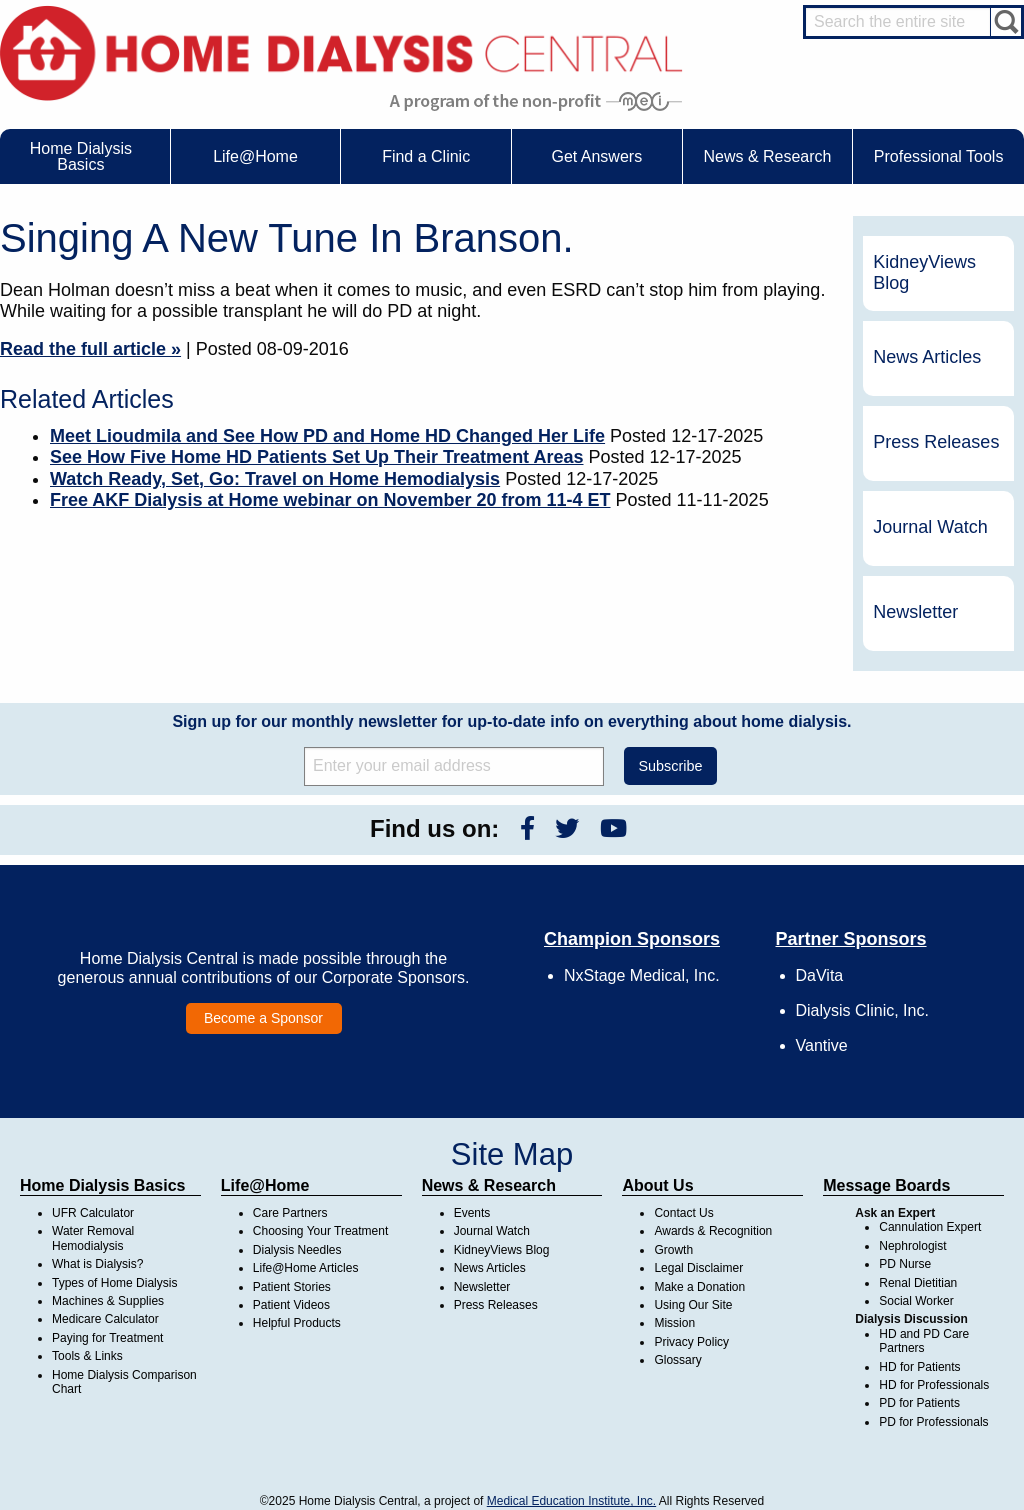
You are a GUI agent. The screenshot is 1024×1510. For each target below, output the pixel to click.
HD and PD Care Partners (924, 1341)
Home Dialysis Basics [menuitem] (81, 156)
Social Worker (916, 1301)
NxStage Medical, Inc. (642, 975)
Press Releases (936, 442)
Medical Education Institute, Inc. (571, 1501)
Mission (674, 1323)
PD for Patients (919, 1403)
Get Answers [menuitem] (596, 156)
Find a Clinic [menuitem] (426, 156)
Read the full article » (90, 349)
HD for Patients (919, 1367)
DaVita (820, 975)
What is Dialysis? (97, 1264)
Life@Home (265, 1185)
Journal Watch (930, 527)
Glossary (677, 1360)
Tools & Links (87, 1356)
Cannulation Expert (930, 1227)
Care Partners (290, 1213)
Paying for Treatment (107, 1338)
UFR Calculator (93, 1213)
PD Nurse (905, 1264)
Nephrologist (912, 1246)
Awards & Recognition (713, 1231)
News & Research (489, 1185)
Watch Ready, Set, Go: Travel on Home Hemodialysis (275, 479)
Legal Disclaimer (698, 1268)
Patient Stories (292, 1287)
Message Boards (886, 1185)
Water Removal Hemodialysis (93, 1238)
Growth (673, 1250)
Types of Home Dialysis (114, 1283)
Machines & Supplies (108, 1301)
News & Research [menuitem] (767, 156)
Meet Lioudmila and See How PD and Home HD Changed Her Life (327, 436)
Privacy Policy (691, 1342)
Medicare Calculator (105, 1319)
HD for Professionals (934, 1385)
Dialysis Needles (297, 1250)
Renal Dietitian (918, 1283)
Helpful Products (297, 1323)
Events (472, 1213)
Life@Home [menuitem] (255, 156)
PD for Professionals (933, 1422)
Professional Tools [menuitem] (939, 156)
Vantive (822, 1045)
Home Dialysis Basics (102, 1185)
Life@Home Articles (306, 1268)
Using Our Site (693, 1305)
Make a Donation (699, 1287)
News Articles (927, 357)
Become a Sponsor (263, 1018)
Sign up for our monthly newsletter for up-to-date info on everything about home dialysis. (511, 721)
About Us (657, 1185)
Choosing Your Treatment (320, 1231)
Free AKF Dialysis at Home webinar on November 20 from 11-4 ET (330, 500)
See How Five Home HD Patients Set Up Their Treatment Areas (317, 457)
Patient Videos (291, 1305)
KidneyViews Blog (924, 273)
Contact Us (683, 1213)
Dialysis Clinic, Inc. (862, 1010)
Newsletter (915, 612)
